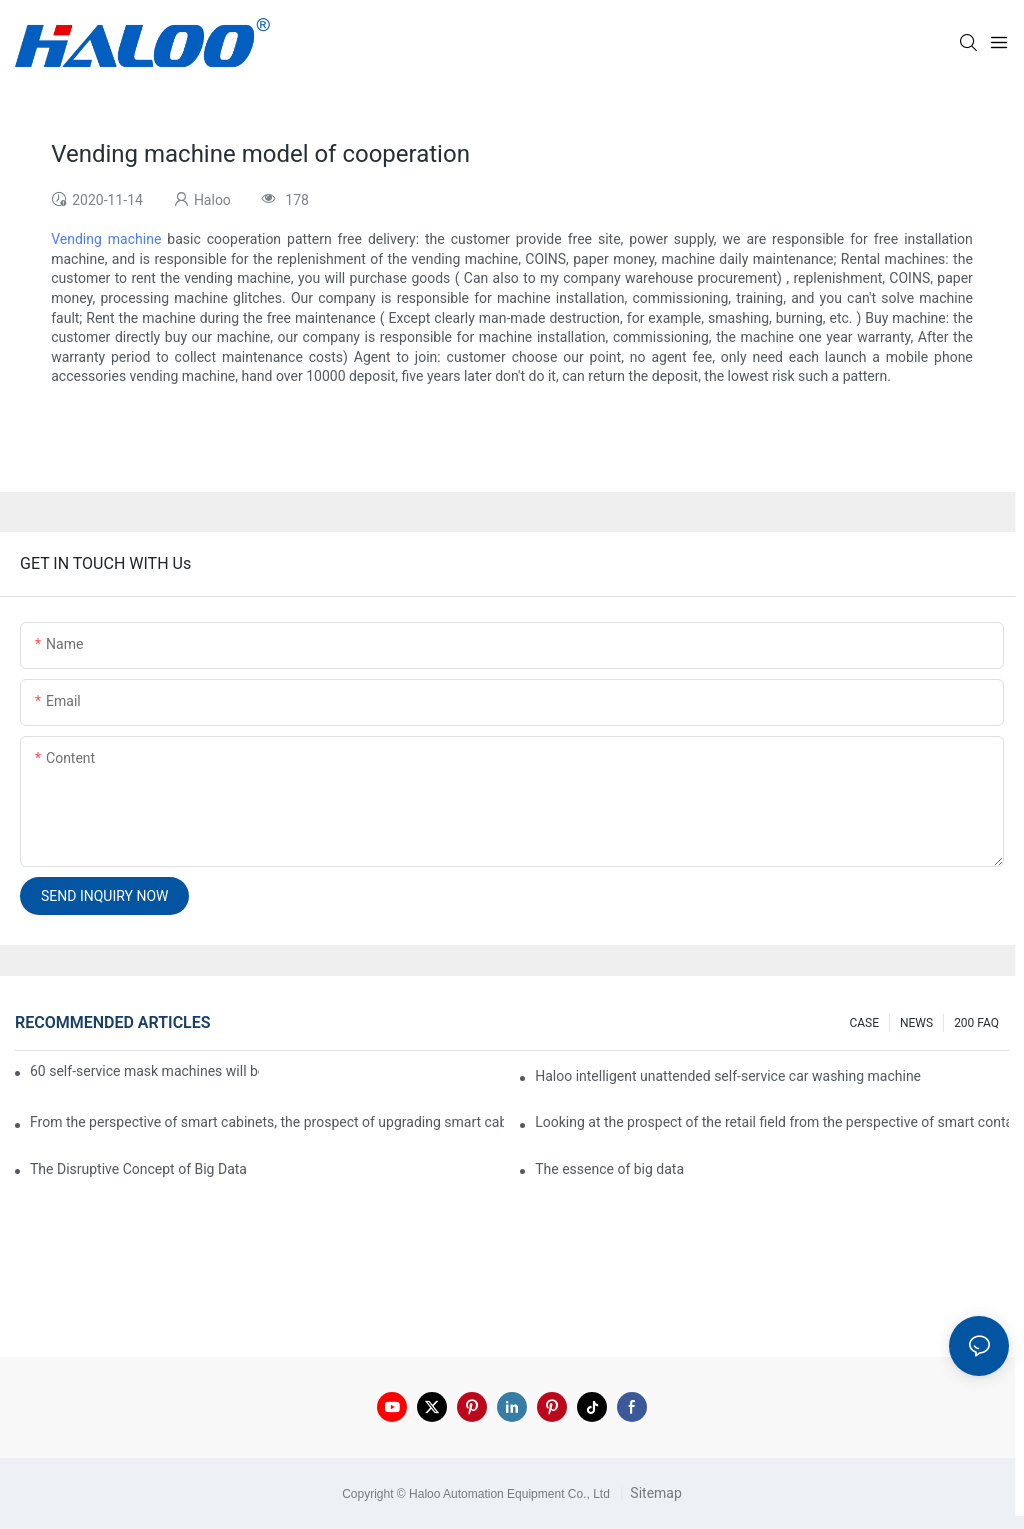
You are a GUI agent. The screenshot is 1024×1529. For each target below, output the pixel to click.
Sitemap (654, 1493)
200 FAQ (976, 1023)
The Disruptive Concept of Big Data (138, 1169)
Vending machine (106, 239)
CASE (864, 1023)
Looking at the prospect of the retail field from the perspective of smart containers (772, 1122)
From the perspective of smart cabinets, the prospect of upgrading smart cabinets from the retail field (267, 1122)
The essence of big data (609, 1169)
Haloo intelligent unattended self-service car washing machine (728, 1076)
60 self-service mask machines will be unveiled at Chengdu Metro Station (144, 1071)
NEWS (916, 1023)
